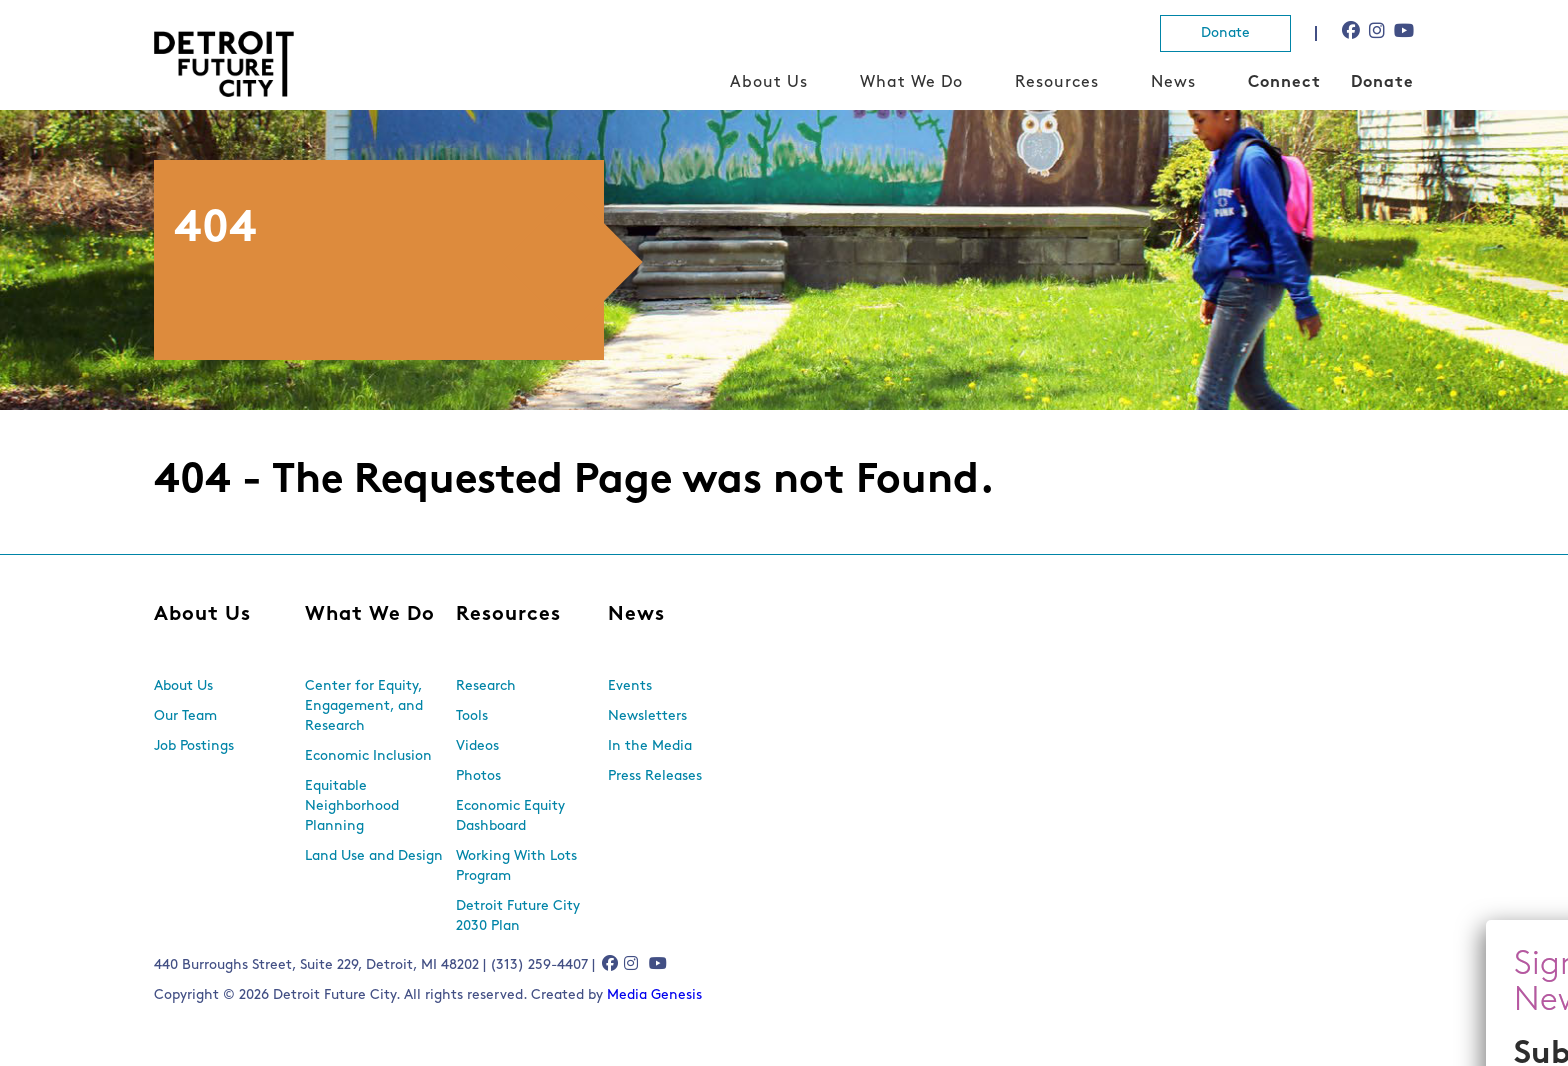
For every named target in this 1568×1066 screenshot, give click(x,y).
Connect (1284, 83)
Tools (472, 716)
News (1173, 83)
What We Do (911, 83)
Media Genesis (654, 995)
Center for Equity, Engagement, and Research (364, 706)
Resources (1057, 83)
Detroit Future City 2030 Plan (518, 916)
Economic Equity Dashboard (510, 816)
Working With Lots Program (516, 866)
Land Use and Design (374, 856)
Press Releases (655, 776)
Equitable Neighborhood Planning (352, 806)
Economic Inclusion (368, 756)
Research (486, 686)
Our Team (185, 716)
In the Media (650, 746)
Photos (478, 776)
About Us (769, 83)
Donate (1225, 33)
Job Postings (194, 746)
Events (630, 686)
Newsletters (647, 716)
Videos (477, 746)
